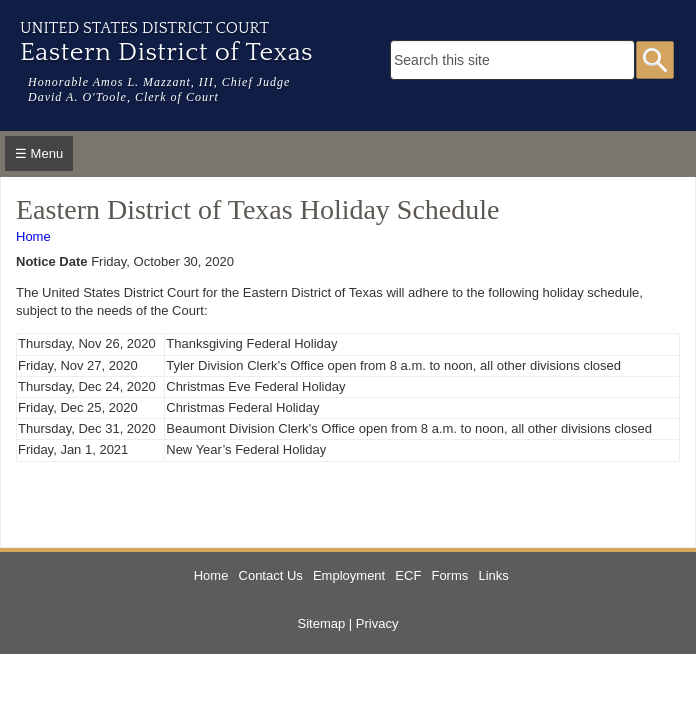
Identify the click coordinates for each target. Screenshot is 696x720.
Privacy (377, 623)
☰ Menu (39, 153)
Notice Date (52, 261)
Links (493, 575)
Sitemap (322, 623)
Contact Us (271, 575)
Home (33, 236)
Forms (449, 575)
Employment (349, 575)
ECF (408, 575)
